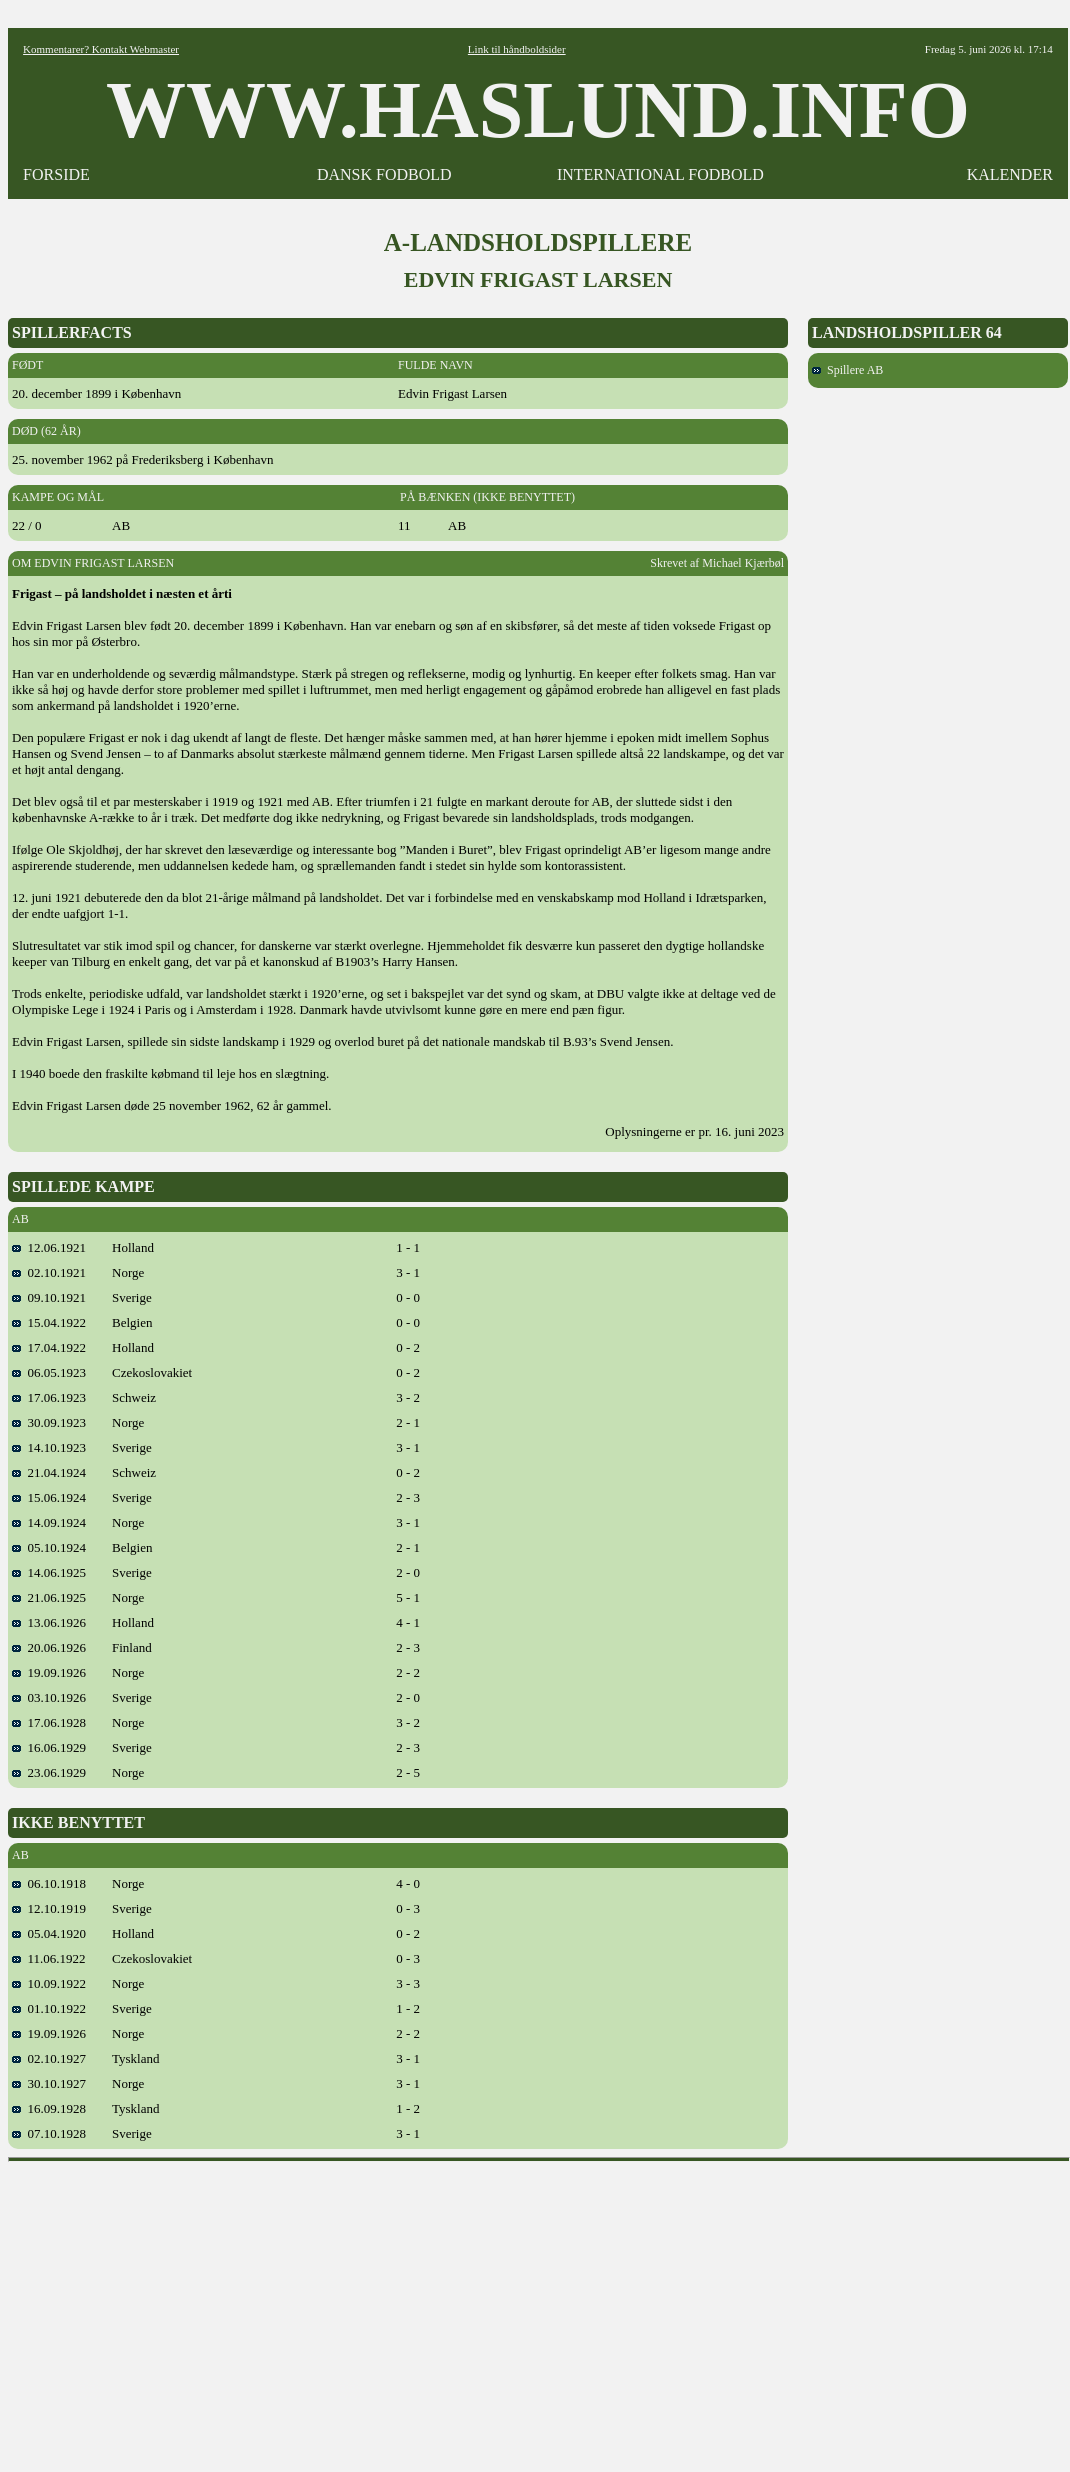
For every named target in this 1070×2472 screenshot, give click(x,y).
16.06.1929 (49, 1747)
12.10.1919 (49, 1908)
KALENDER (1010, 174)
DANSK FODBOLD (384, 174)
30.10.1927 (49, 2083)
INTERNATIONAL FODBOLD (660, 174)
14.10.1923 (49, 1447)
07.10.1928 (49, 2133)
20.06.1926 (49, 1647)
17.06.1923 (49, 1397)
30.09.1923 (49, 1422)
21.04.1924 (49, 1472)
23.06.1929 (49, 1772)
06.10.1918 (49, 1883)
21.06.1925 (49, 1597)
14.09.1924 (49, 1522)
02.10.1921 (49, 1272)
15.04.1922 (49, 1322)
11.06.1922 (49, 1958)
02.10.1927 (49, 2058)
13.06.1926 (49, 1622)
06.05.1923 (49, 1372)
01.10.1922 (49, 2008)
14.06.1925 (49, 1572)
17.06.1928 (49, 1722)
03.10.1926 (49, 1697)
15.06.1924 (49, 1497)
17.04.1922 (49, 1347)
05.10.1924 (49, 1547)
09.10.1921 (49, 1297)
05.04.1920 (49, 1933)
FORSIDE (56, 174)
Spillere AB (847, 370)
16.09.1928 (49, 2108)
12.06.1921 (49, 1247)
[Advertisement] (539, 2310)
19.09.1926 (49, 1672)
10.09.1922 (49, 1983)
